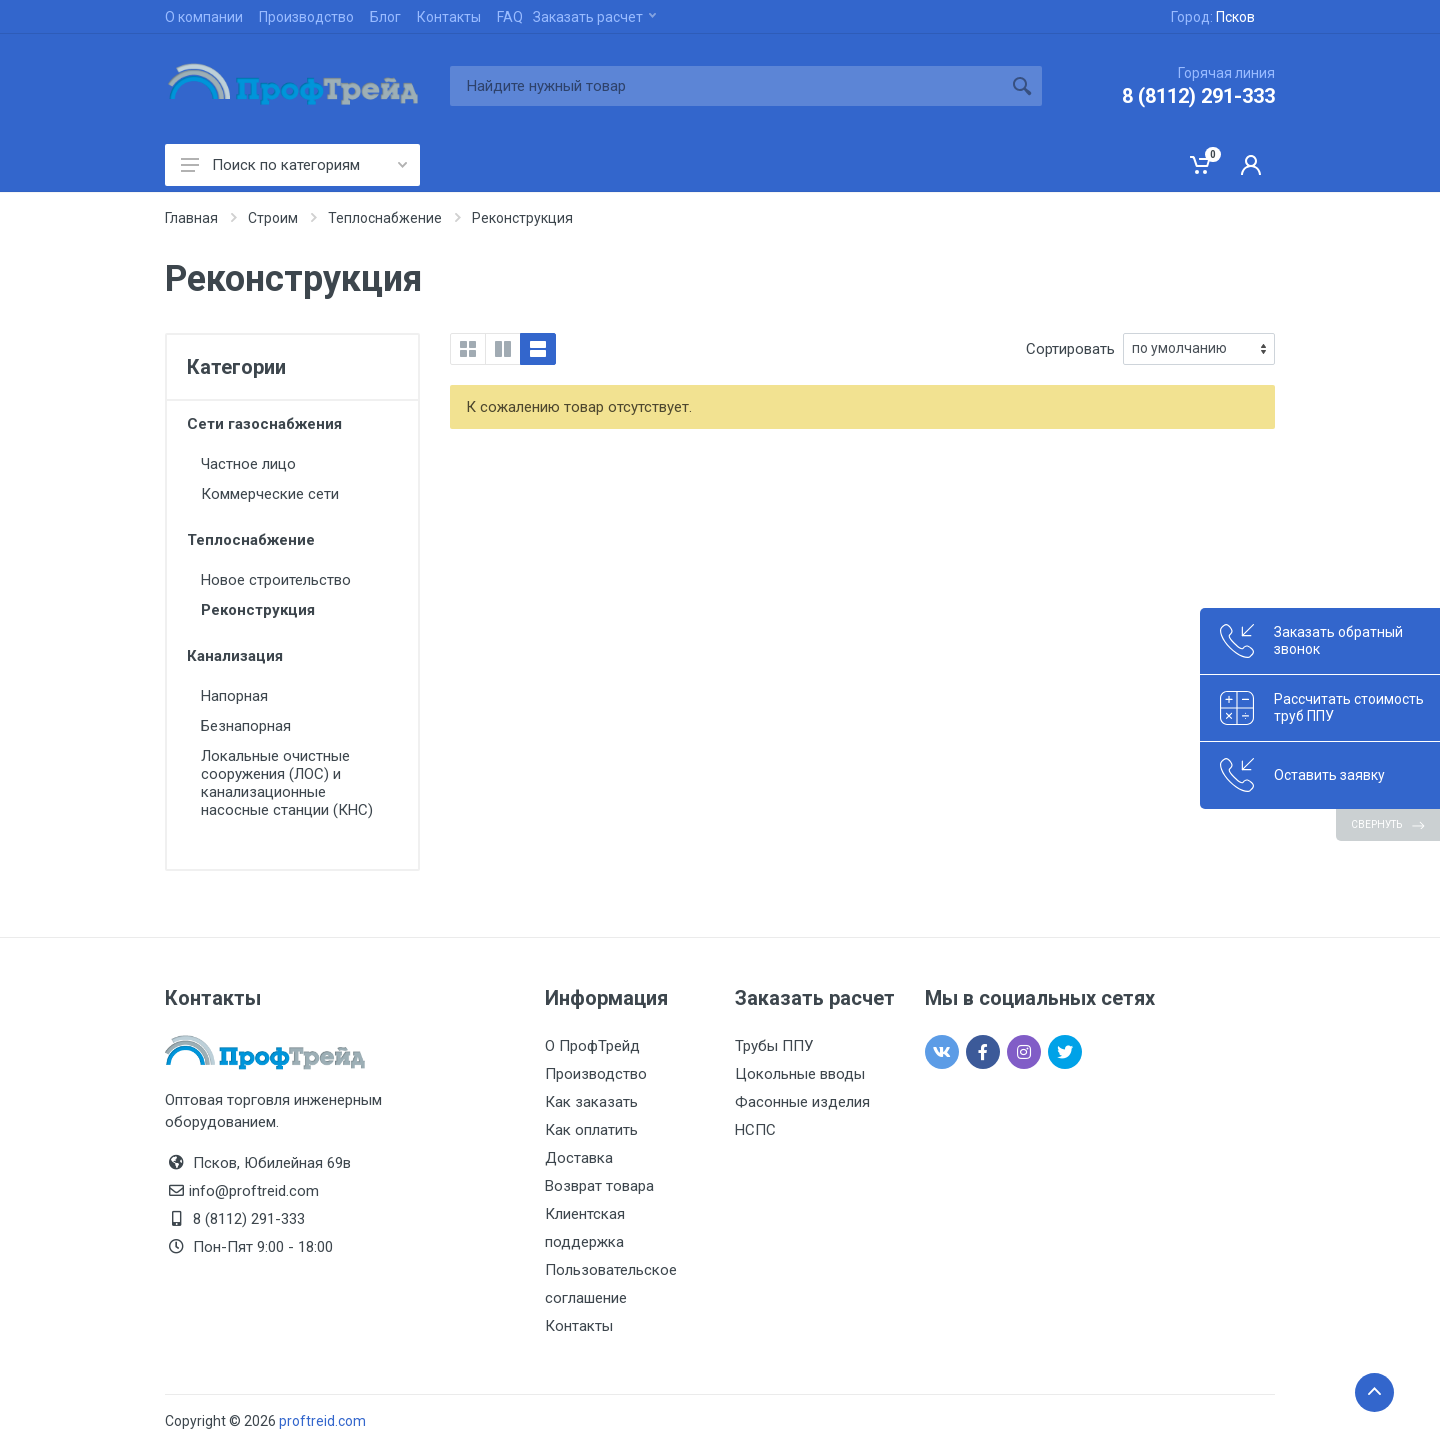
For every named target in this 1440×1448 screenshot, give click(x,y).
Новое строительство (276, 580)
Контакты (449, 17)
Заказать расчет (594, 17)
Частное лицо (248, 464)
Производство (306, 17)
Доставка (579, 1158)
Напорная (234, 696)
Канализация (235, 656)
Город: (1213, 17)
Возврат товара (599, 1186)
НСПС (755, 1130)
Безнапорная (246, 726)
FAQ (510, 17)
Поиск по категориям (294, 165)
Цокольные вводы (800, 1074)
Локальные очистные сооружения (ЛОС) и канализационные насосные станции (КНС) (287, 783)
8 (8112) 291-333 (1198, 96)
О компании (204, 17)
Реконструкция (258, 610)
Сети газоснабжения (264, 424)
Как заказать (591, 1102)
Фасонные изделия (802, 1102)
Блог (385, 17)
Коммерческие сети (270, 494)
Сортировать (1070, 349)
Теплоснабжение (251, 540)
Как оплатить (591, 1130)
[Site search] (726, 86)
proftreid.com (322, 1421)
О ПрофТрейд (592, 1046)
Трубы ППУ (774, 1046)
